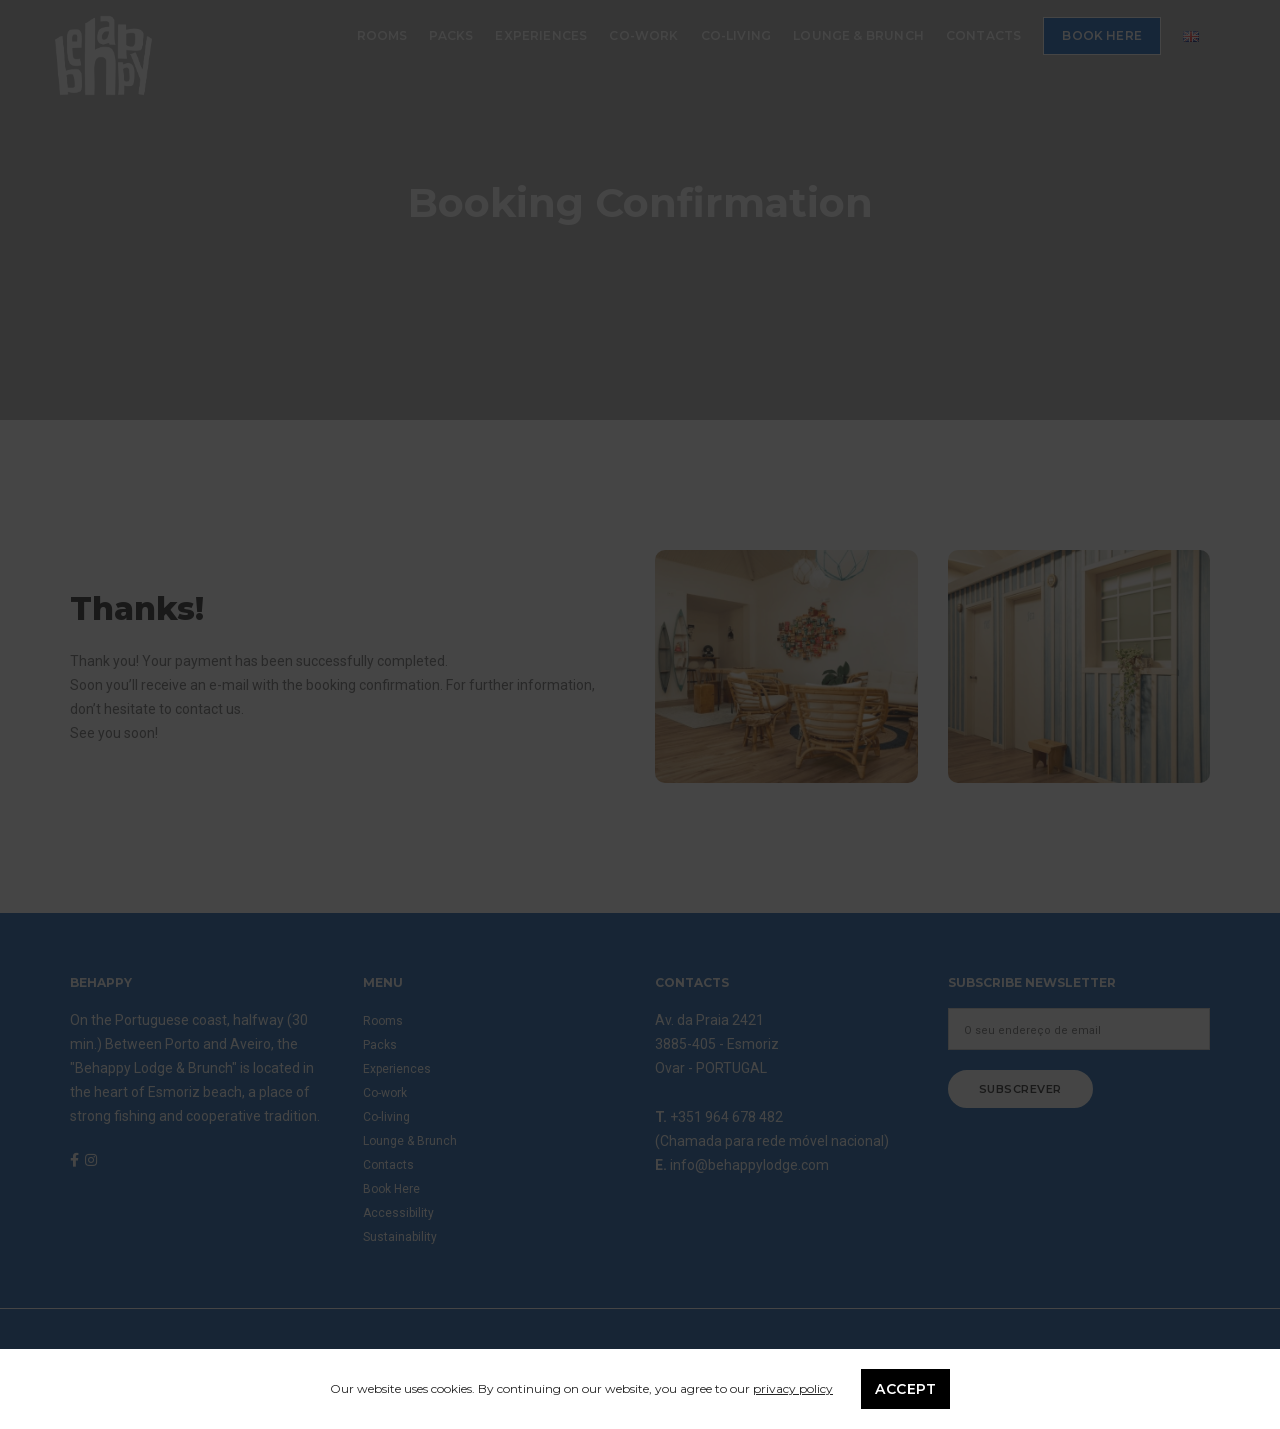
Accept (905, 1389)
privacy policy (793, 1388)
